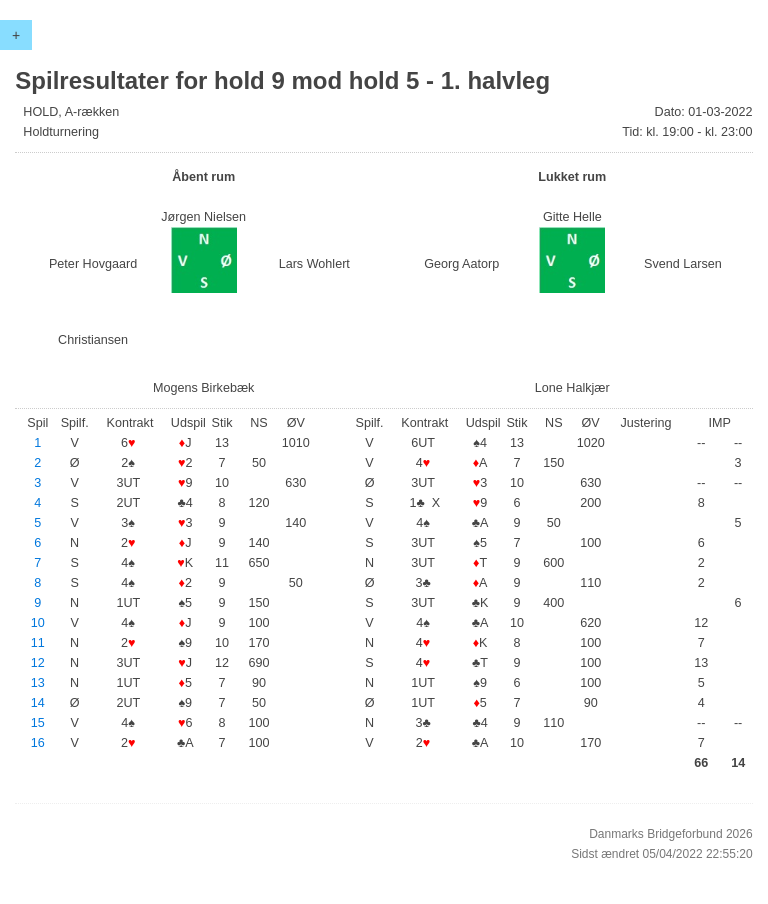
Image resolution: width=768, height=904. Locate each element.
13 (38, 683)
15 (38, 723)
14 (38, 703)
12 (38, 663)
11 (38, 643)
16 (38, 743)
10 (38, 623)
